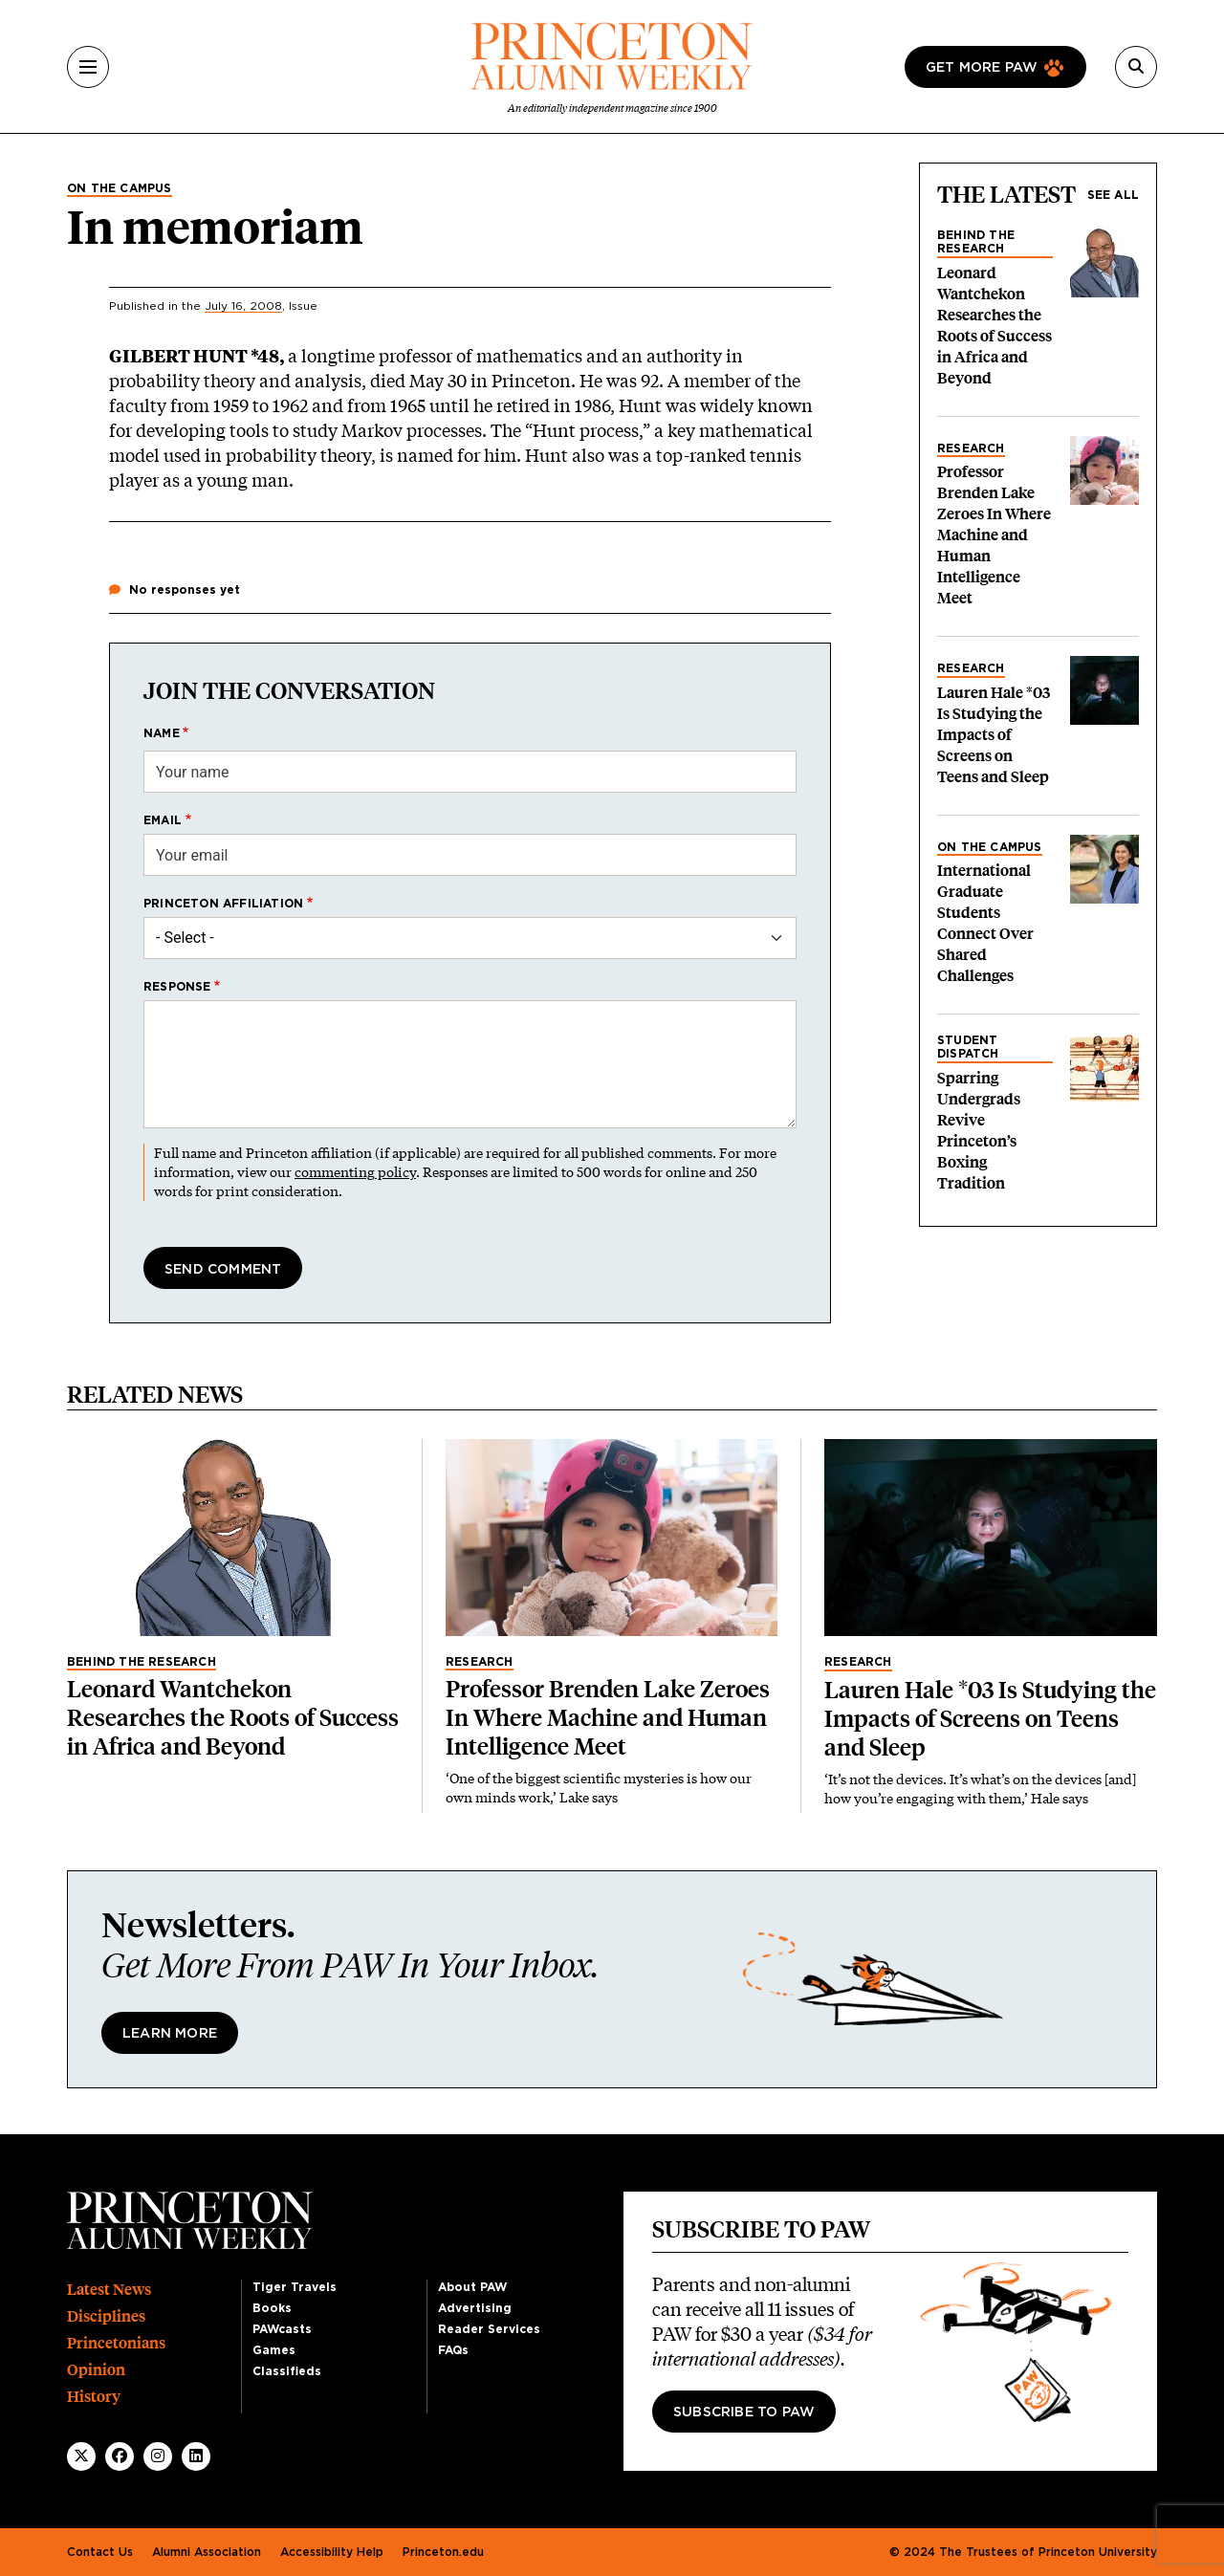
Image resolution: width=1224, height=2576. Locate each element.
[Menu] (88, 67)
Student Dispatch (968, 1047)
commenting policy (355, 1172)
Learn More (169, 2034)
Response (177, 987)
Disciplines (106, 2316)
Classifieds (286, 2371)
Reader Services (489, 2329)
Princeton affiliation (223, 903)
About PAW (472, 2287)
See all (1113, 195)
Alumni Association (206, 2552)
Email (162, 820)
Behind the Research (976, 241)
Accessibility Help (331, 2552)
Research (971, 448)
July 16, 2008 (243, 306)
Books (272, 2308)
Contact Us (100, 2552)
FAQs (453, 2350)
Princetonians (116, 2343)
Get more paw (982, 68)
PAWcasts (282, 2329)
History (93, 2397)
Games (273, 2350)
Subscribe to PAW (744, 2412)
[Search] (1136, 67)
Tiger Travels (294, 2287)
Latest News (109, 2290)
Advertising (475, 2308)
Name (161, 733)
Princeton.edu (443, 2552)
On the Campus (119, 188)
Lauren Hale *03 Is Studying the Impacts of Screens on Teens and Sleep (993, 735)
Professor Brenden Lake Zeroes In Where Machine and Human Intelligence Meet (994, 535)
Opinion (96, 2370)
